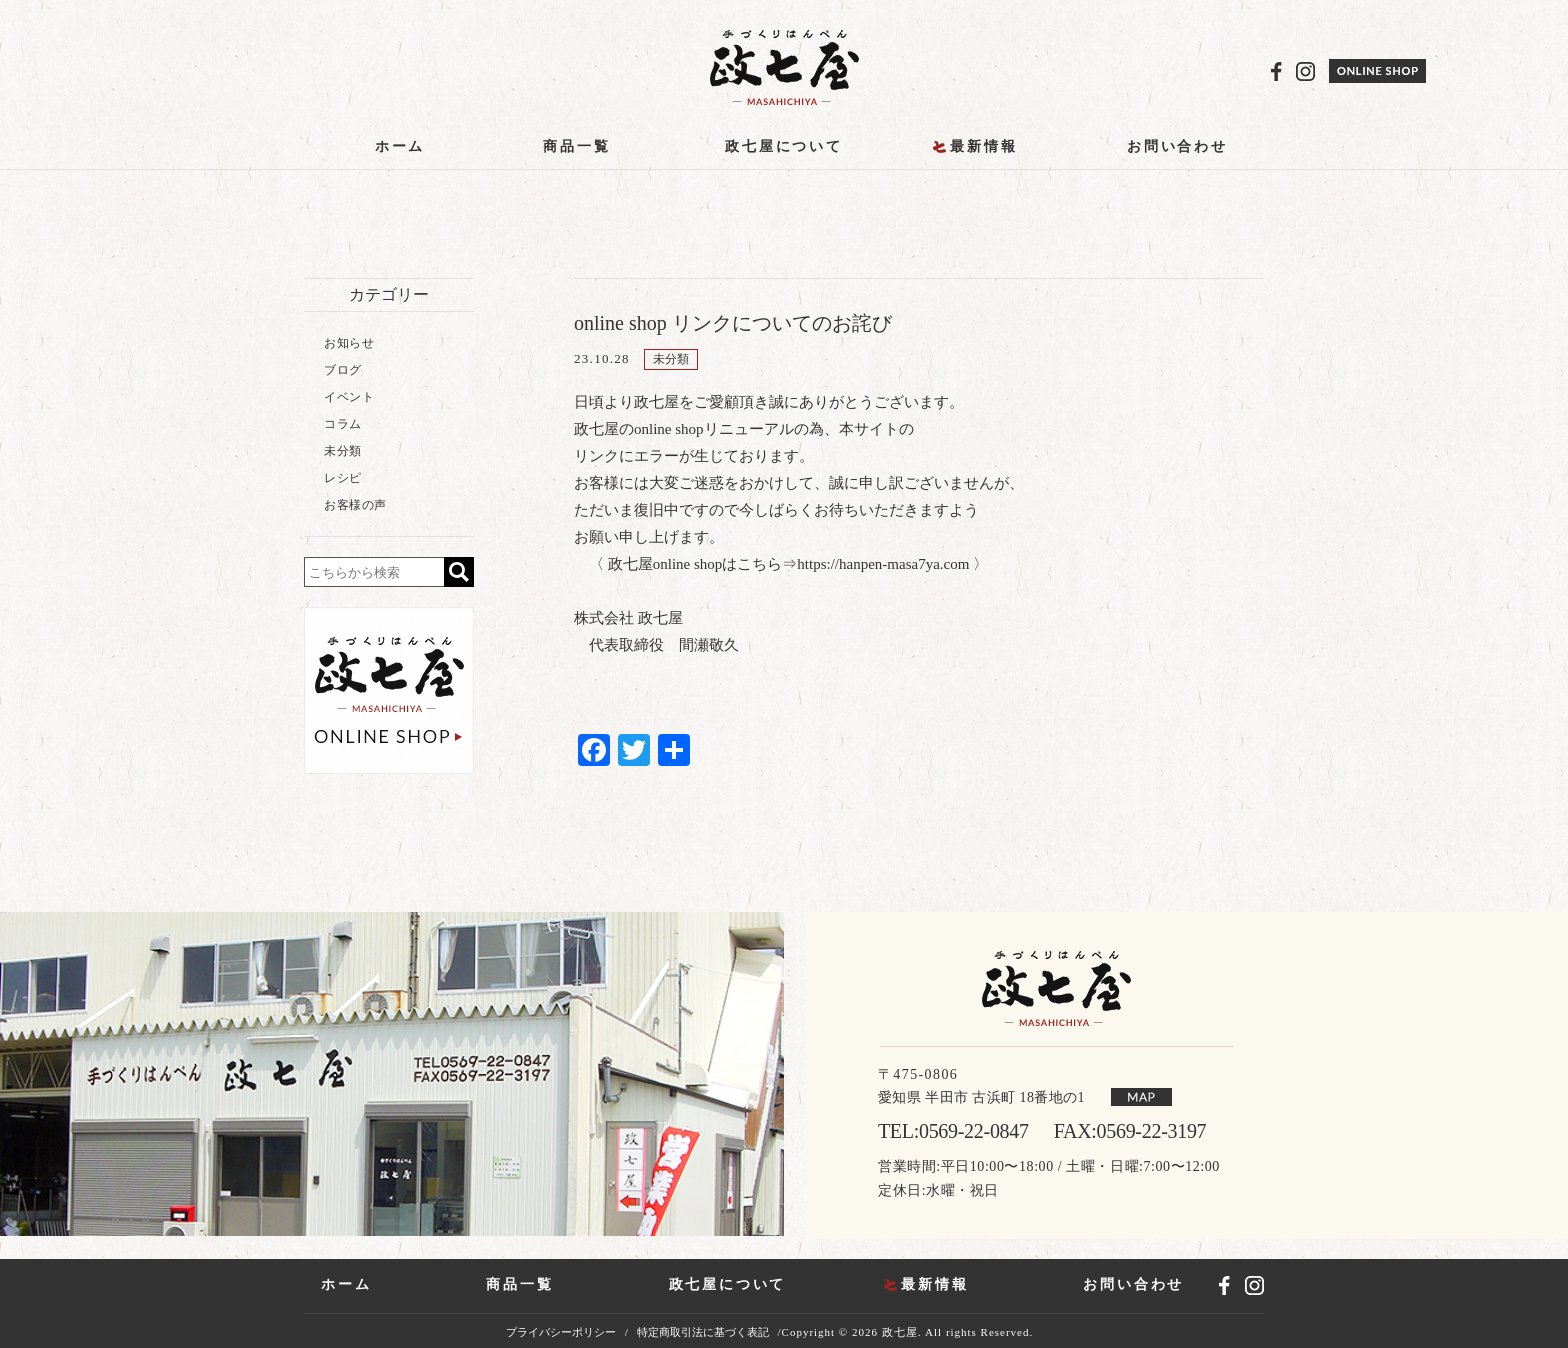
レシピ (343, 478)
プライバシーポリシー (561, 1332)
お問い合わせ (1177, 146)
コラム (343, 424)
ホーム (400, 146)
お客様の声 (355, 505)
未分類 (671, 359)
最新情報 (983, 146)
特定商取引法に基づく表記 (703, 1332)
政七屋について (784, 146)
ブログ (343, 370)
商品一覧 (576, 146)
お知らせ (349, 343)
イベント (349, 397)
